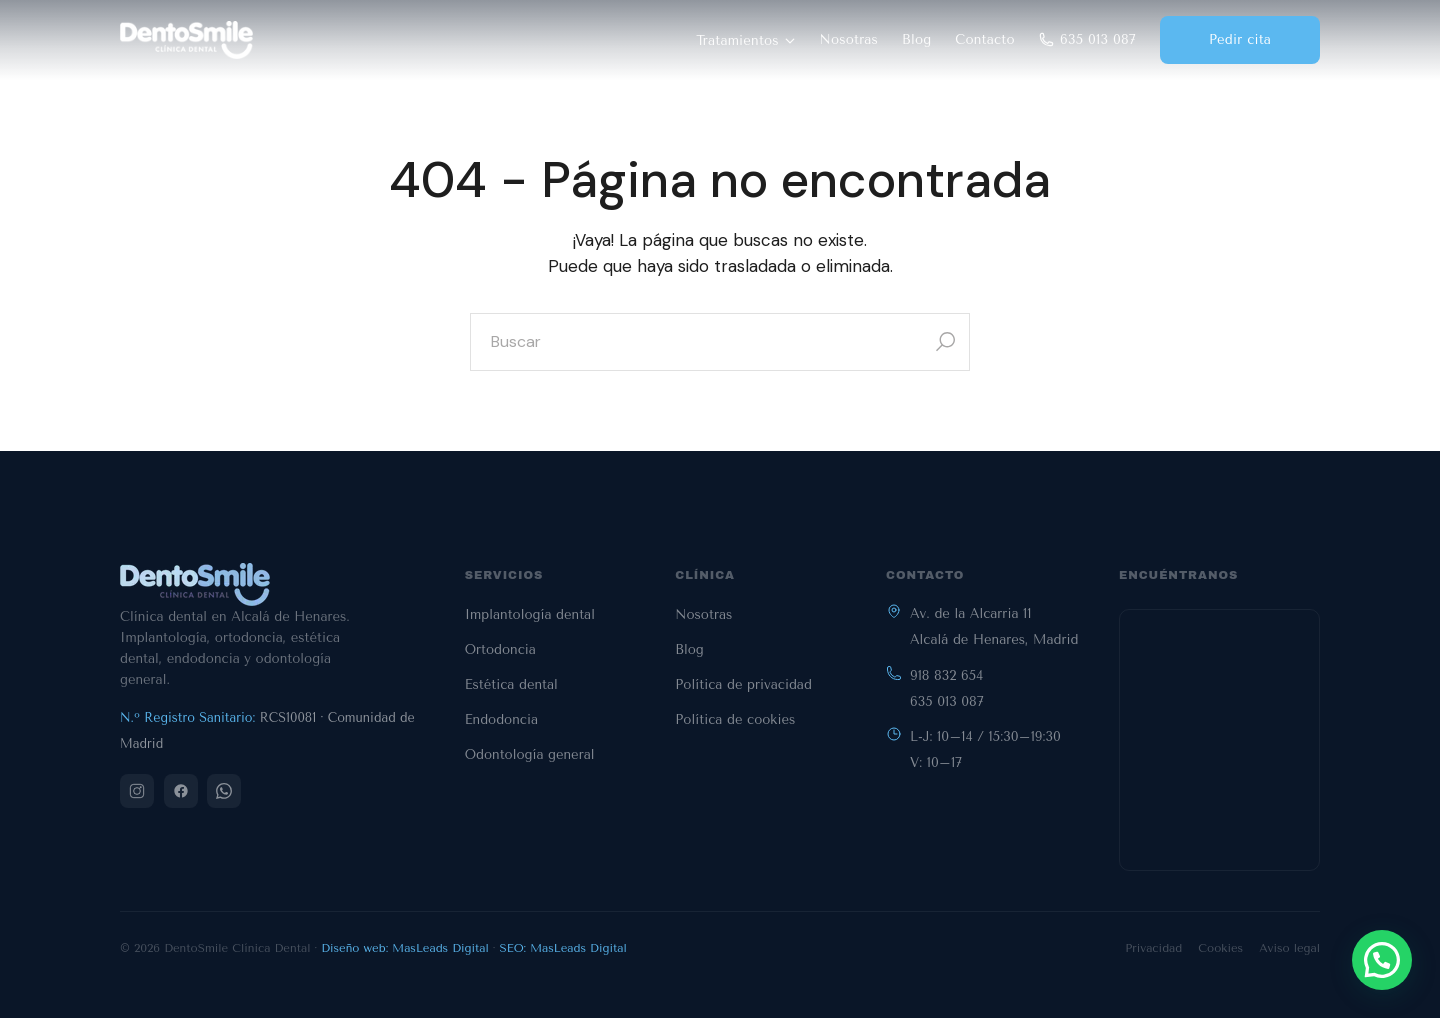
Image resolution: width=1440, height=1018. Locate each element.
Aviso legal (1289, 948)
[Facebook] (181, 791)
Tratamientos (745, 40)
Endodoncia (501, 719)
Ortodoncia (500, 649)
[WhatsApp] (224, 791)
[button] (1382, 960)
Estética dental (511, 684)
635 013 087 (1087, 39)
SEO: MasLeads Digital (563, 948)
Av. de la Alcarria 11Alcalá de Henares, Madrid (994, 626)
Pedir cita (1240, 39)
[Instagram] (137, 791)
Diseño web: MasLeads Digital (405, 948)
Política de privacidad (743, 684)
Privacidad (1153, 948)
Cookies (1220, 948)
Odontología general (530, 754)
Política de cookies (735, 719)
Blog (916, 39)
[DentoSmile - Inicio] (186, 40)
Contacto (984, 39)
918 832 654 (946, 675)
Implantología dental (530, 614)
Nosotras (849, 39)
